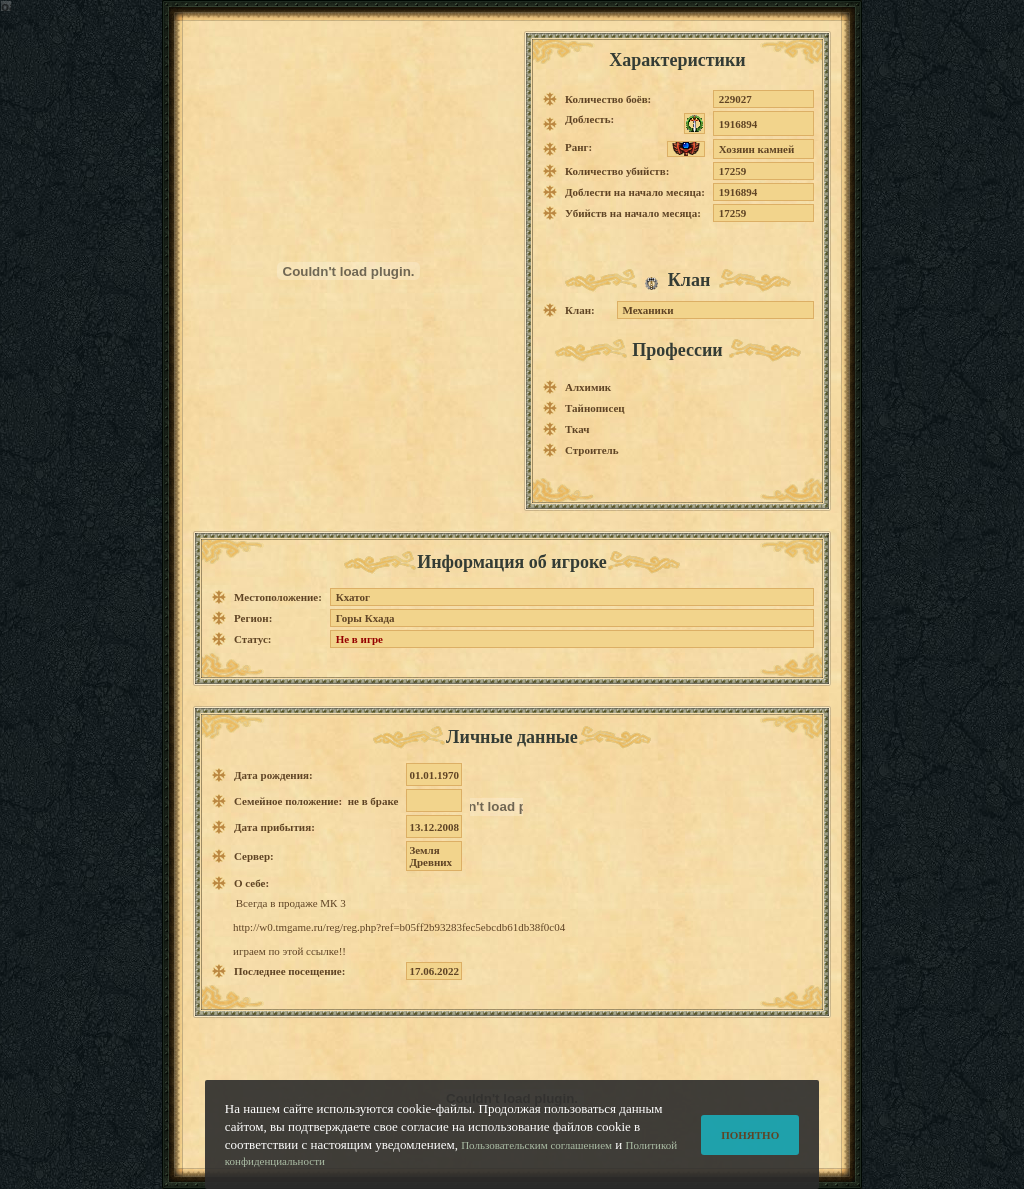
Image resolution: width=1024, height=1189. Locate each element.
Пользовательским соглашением (536, 1166)
